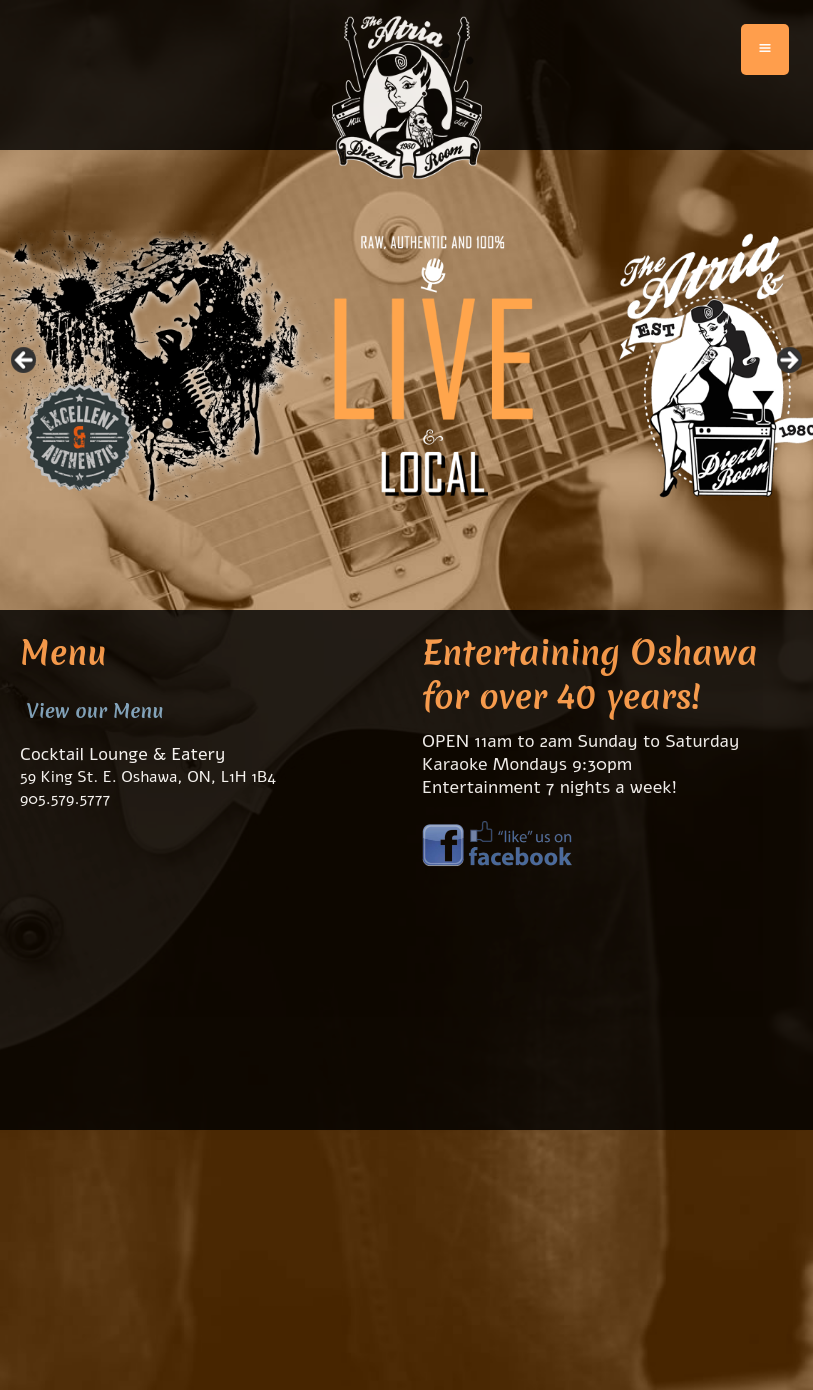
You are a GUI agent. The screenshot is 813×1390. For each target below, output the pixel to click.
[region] (406, 365)
